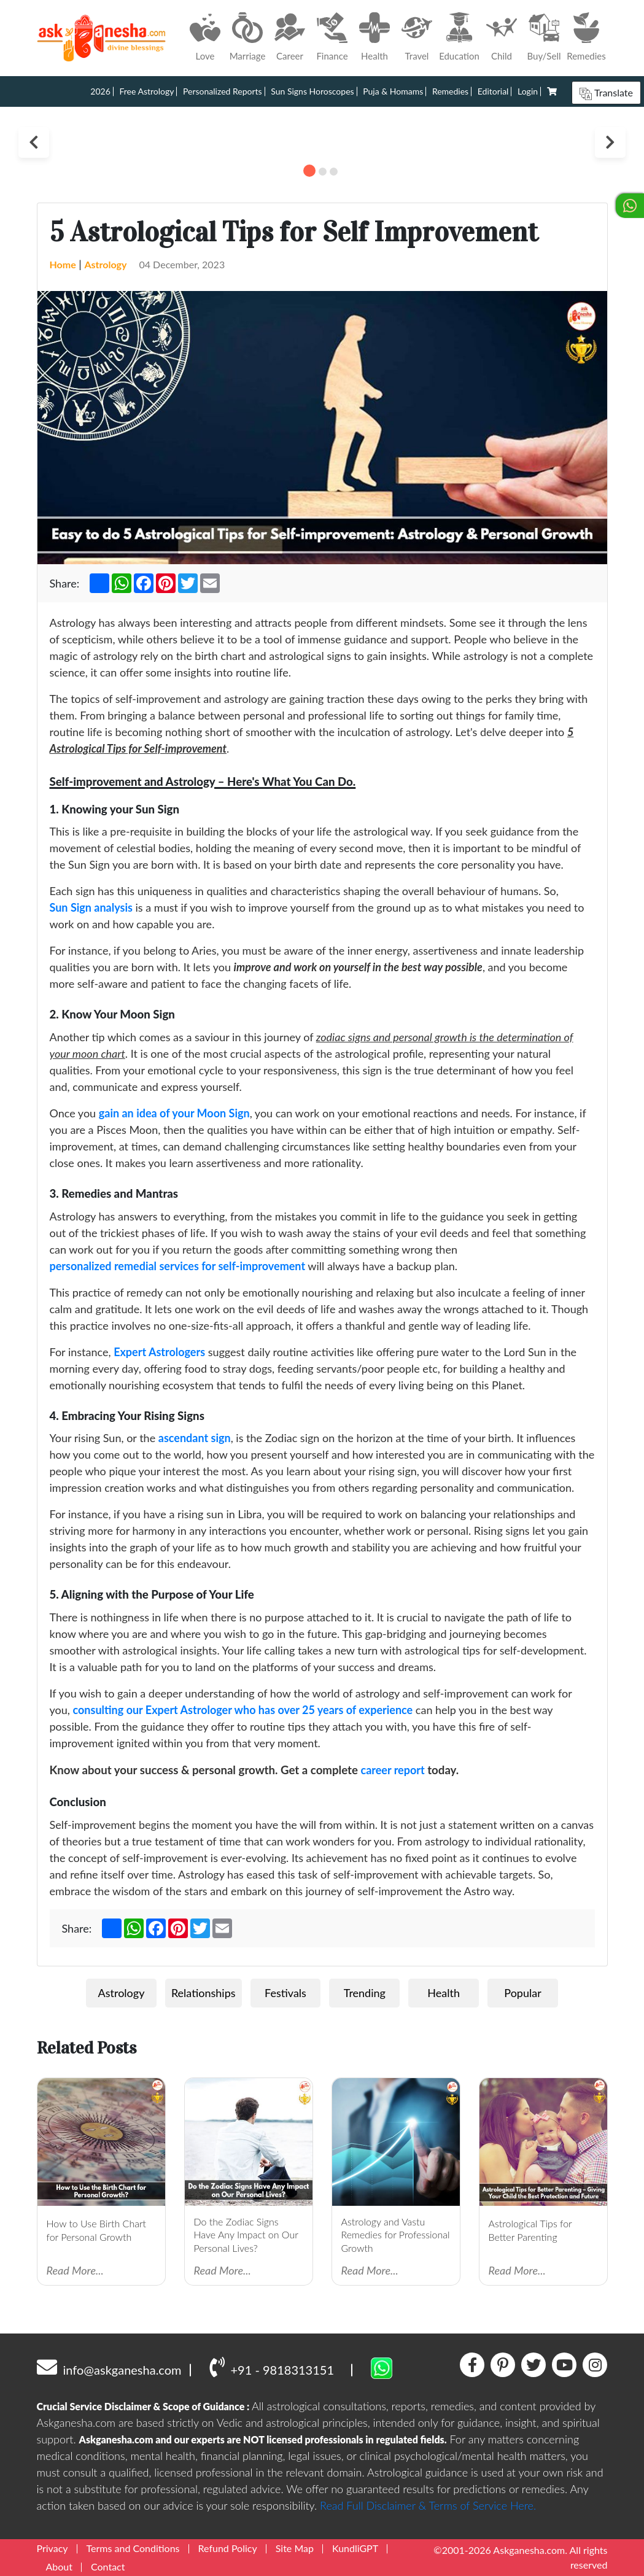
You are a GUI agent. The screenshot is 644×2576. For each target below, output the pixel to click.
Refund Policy (227, 2548)
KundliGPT (355, 2548)
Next (610, 142)
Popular (522, 1993)
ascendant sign (194, 1438)
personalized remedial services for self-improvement (178, 1266)
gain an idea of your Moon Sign (174, 1113)
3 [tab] (334, 172)
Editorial (493, 91)
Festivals (285, 1993)
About (59, 2566)
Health (443, 1993)
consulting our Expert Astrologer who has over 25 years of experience (242, 1710)
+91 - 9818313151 (271, 2366)
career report (392, 1770)
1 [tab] (309, 171)
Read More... (75, 2270)
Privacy (52, 2548)
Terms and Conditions (133, 2548)
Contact (108, 2566)
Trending (365, 1993)
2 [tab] (323, 172)
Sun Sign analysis (91, 907)
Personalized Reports (222, 91)
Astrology (105, 264)
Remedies (450, 91)
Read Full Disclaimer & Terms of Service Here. (428, 2505)
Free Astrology (146, 91)
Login (528, 91)
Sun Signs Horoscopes (312, 91)
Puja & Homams (393, 91)
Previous (33, 142)
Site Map (295, 2548)
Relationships (203, 1993)
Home (63, 264)
